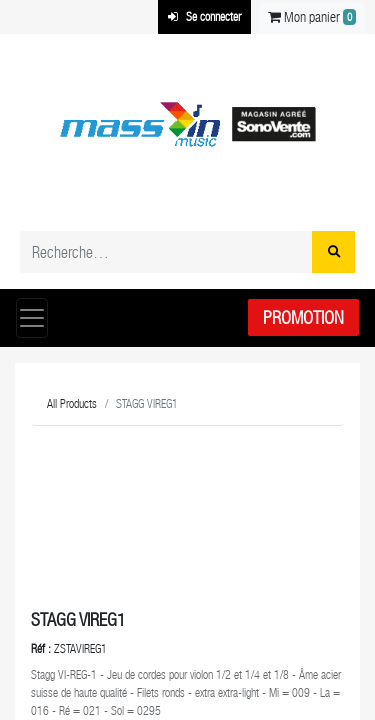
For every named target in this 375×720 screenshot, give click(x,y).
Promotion (303, 317)
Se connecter (204, 17)
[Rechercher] (333, 252)
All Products (72, 404)
